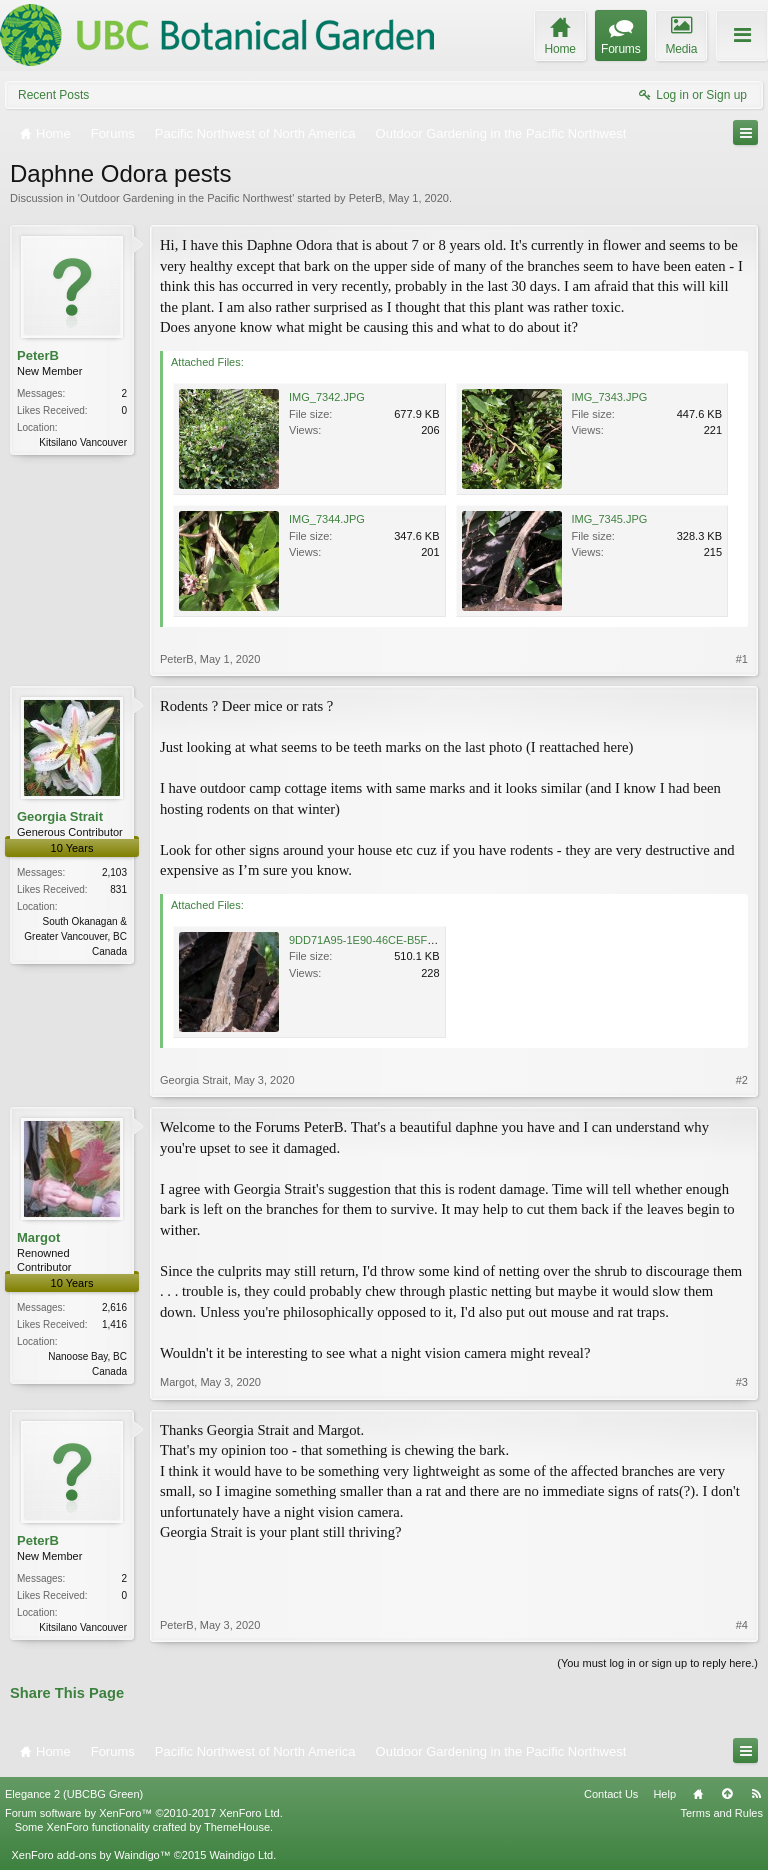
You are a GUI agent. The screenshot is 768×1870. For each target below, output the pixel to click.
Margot (38, 1237)
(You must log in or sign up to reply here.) (657, 1663)
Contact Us (611, 1794)
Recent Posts (53, 95)
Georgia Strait (60, 816)
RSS (756, 1794)
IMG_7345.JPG (610, 519)
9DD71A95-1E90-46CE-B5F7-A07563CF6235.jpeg (413, 940)
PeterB (366, 198)
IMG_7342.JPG (327, 397)
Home (698, 1794)
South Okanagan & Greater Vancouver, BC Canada (75, 936)
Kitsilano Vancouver (83, 442)
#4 (742, 1625)
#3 (742, 1382)
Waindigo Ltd (241, 1855)
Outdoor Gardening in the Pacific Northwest (186, 198)
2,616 (114, 1307)
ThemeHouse (237, 1827)
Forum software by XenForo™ (144, 1813)
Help (664, 1794)
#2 (742, 1080)
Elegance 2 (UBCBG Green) (74, 1794)
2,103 (114, 872)
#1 (742, 659)
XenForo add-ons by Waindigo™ (90, 1855)
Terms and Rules (721, 1813)
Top (727, 1794)
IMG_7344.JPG (327, 519)
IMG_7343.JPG (610, 397)
